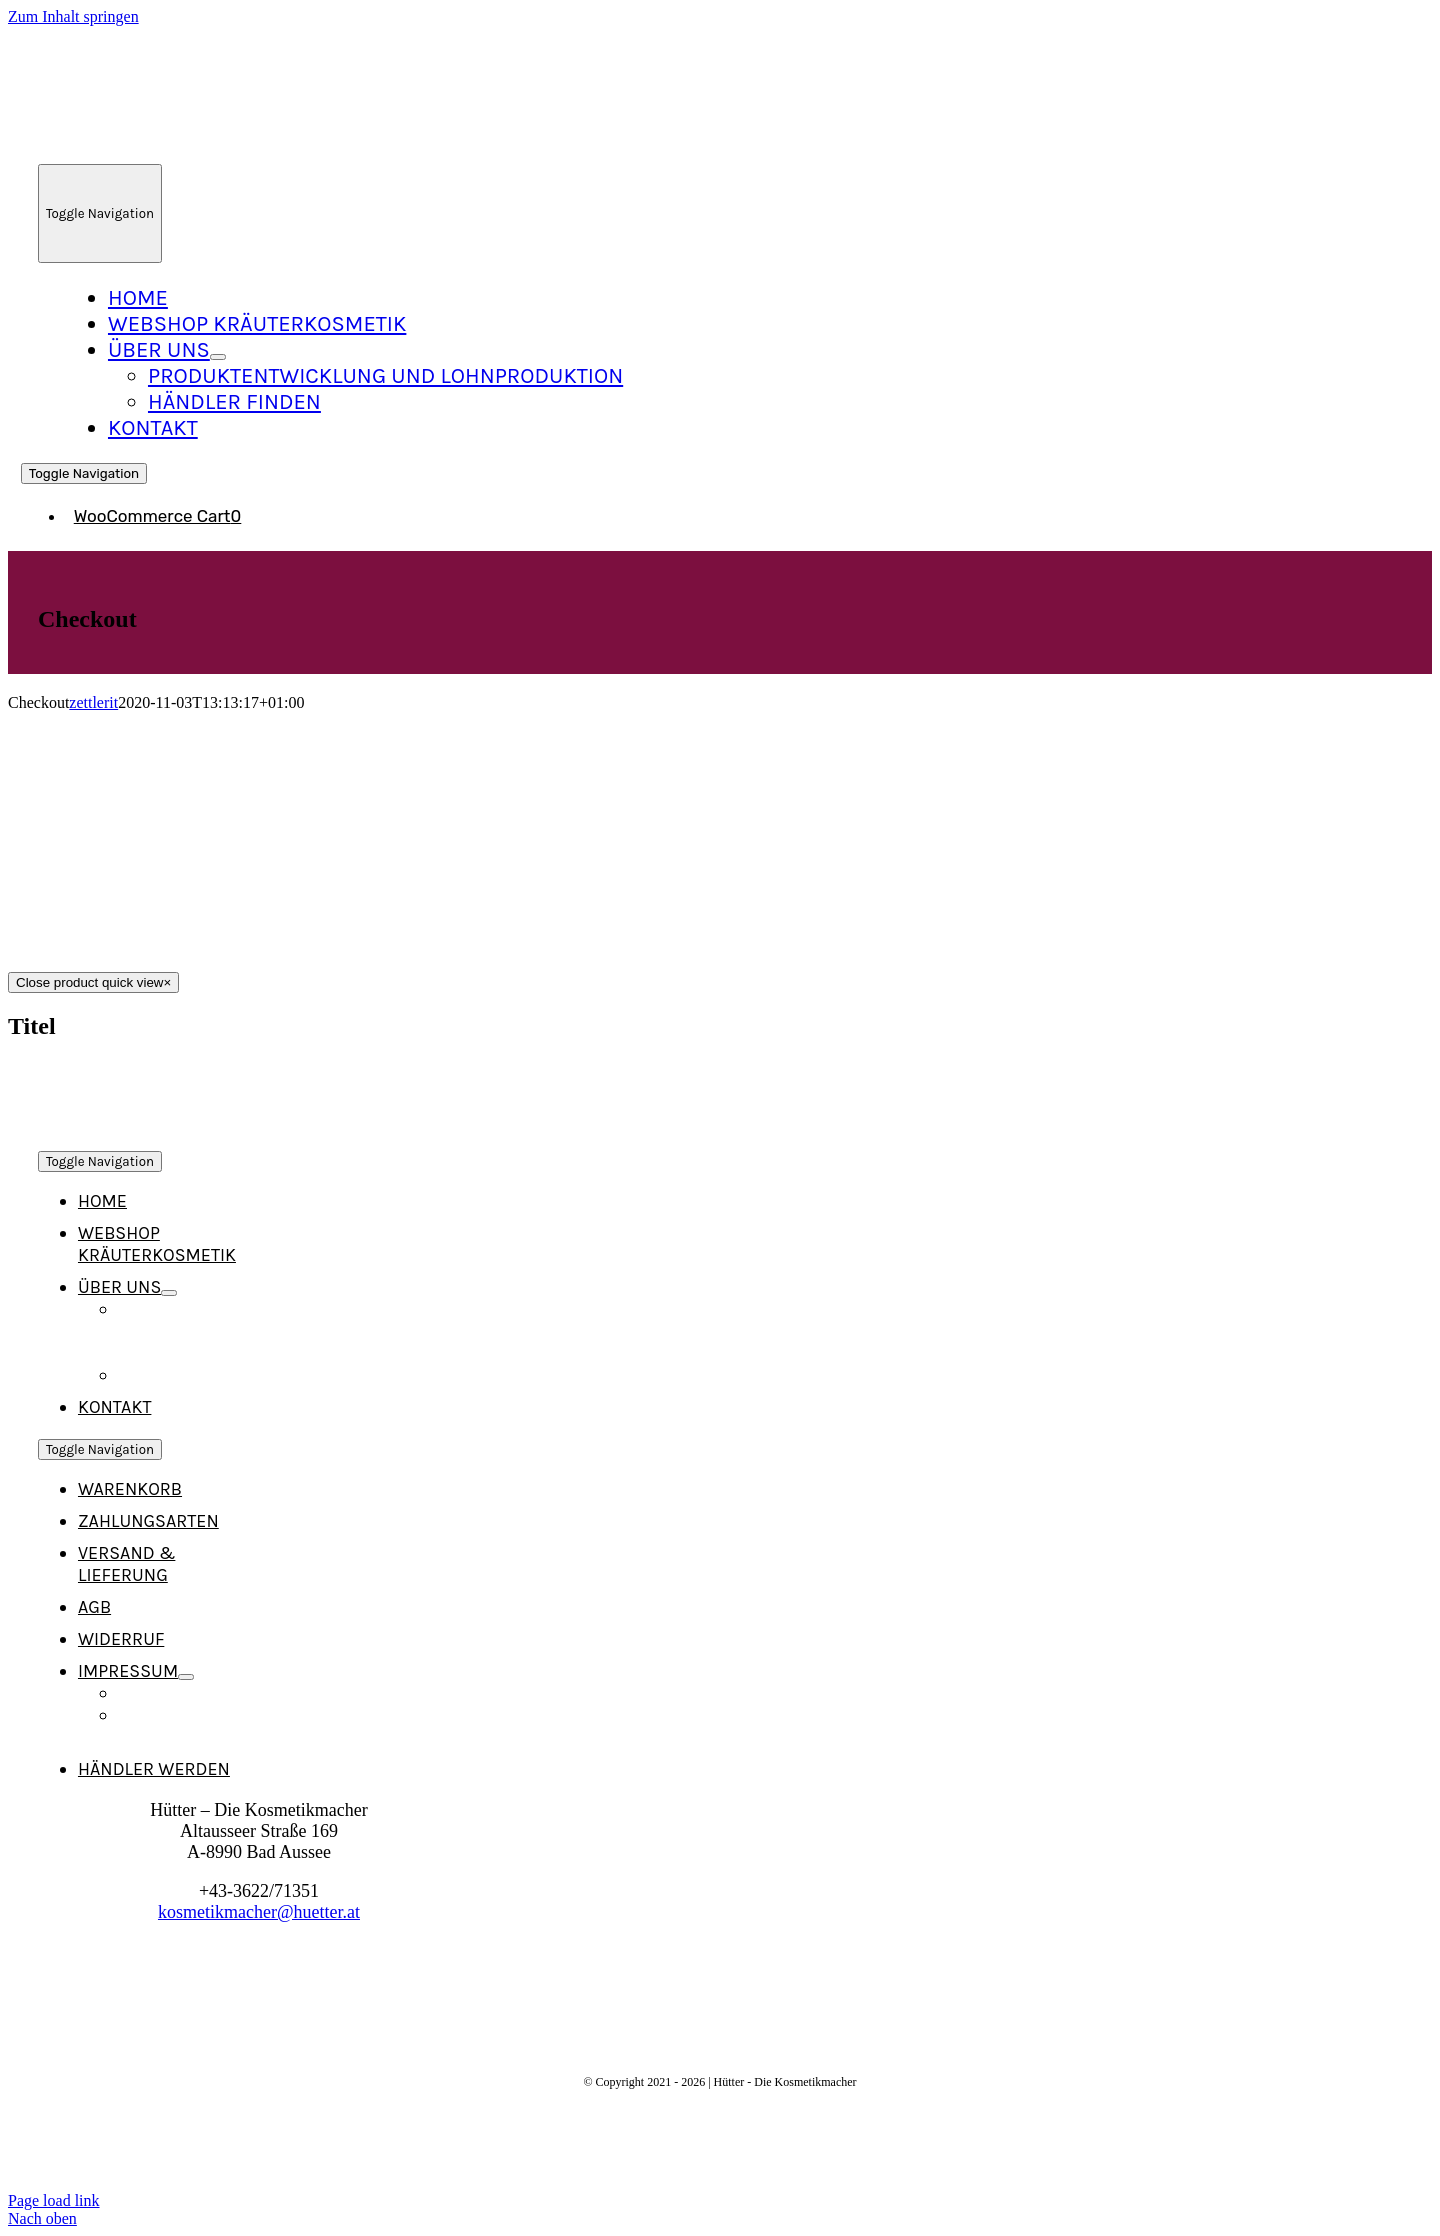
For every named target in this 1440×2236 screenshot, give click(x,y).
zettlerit (93, 702)
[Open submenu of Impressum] (186, 1677)
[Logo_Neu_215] (201, 144)
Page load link (54, 2200)
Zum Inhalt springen (73, 16)
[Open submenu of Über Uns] (218, 357)
